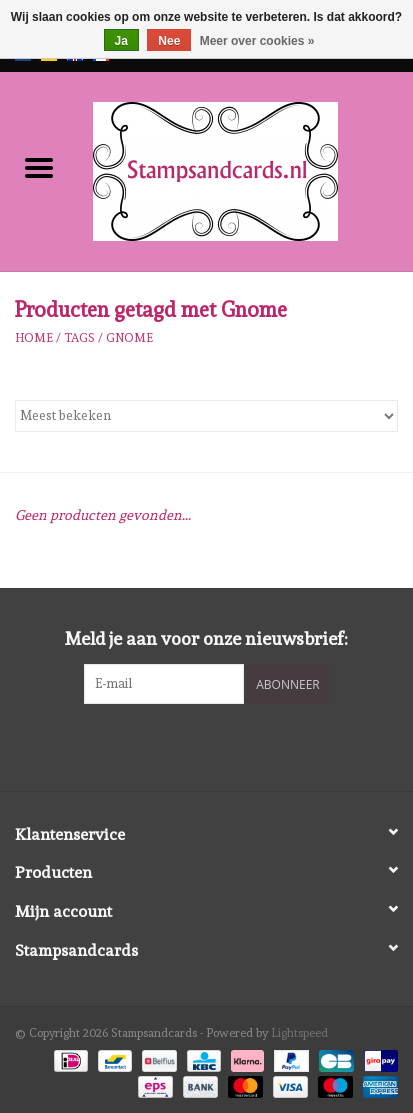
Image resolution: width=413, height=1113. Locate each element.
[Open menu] (39, 167)
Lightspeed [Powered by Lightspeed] (299, 1033)
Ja (121, 41)
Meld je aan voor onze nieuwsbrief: (206, 638)
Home (34, 338)
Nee (169, 41)
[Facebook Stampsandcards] (189, 745)
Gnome (129, 338)
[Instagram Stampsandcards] (224, 745)
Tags (79, 338)
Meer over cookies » (257, 41)
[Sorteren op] (206, 416)
